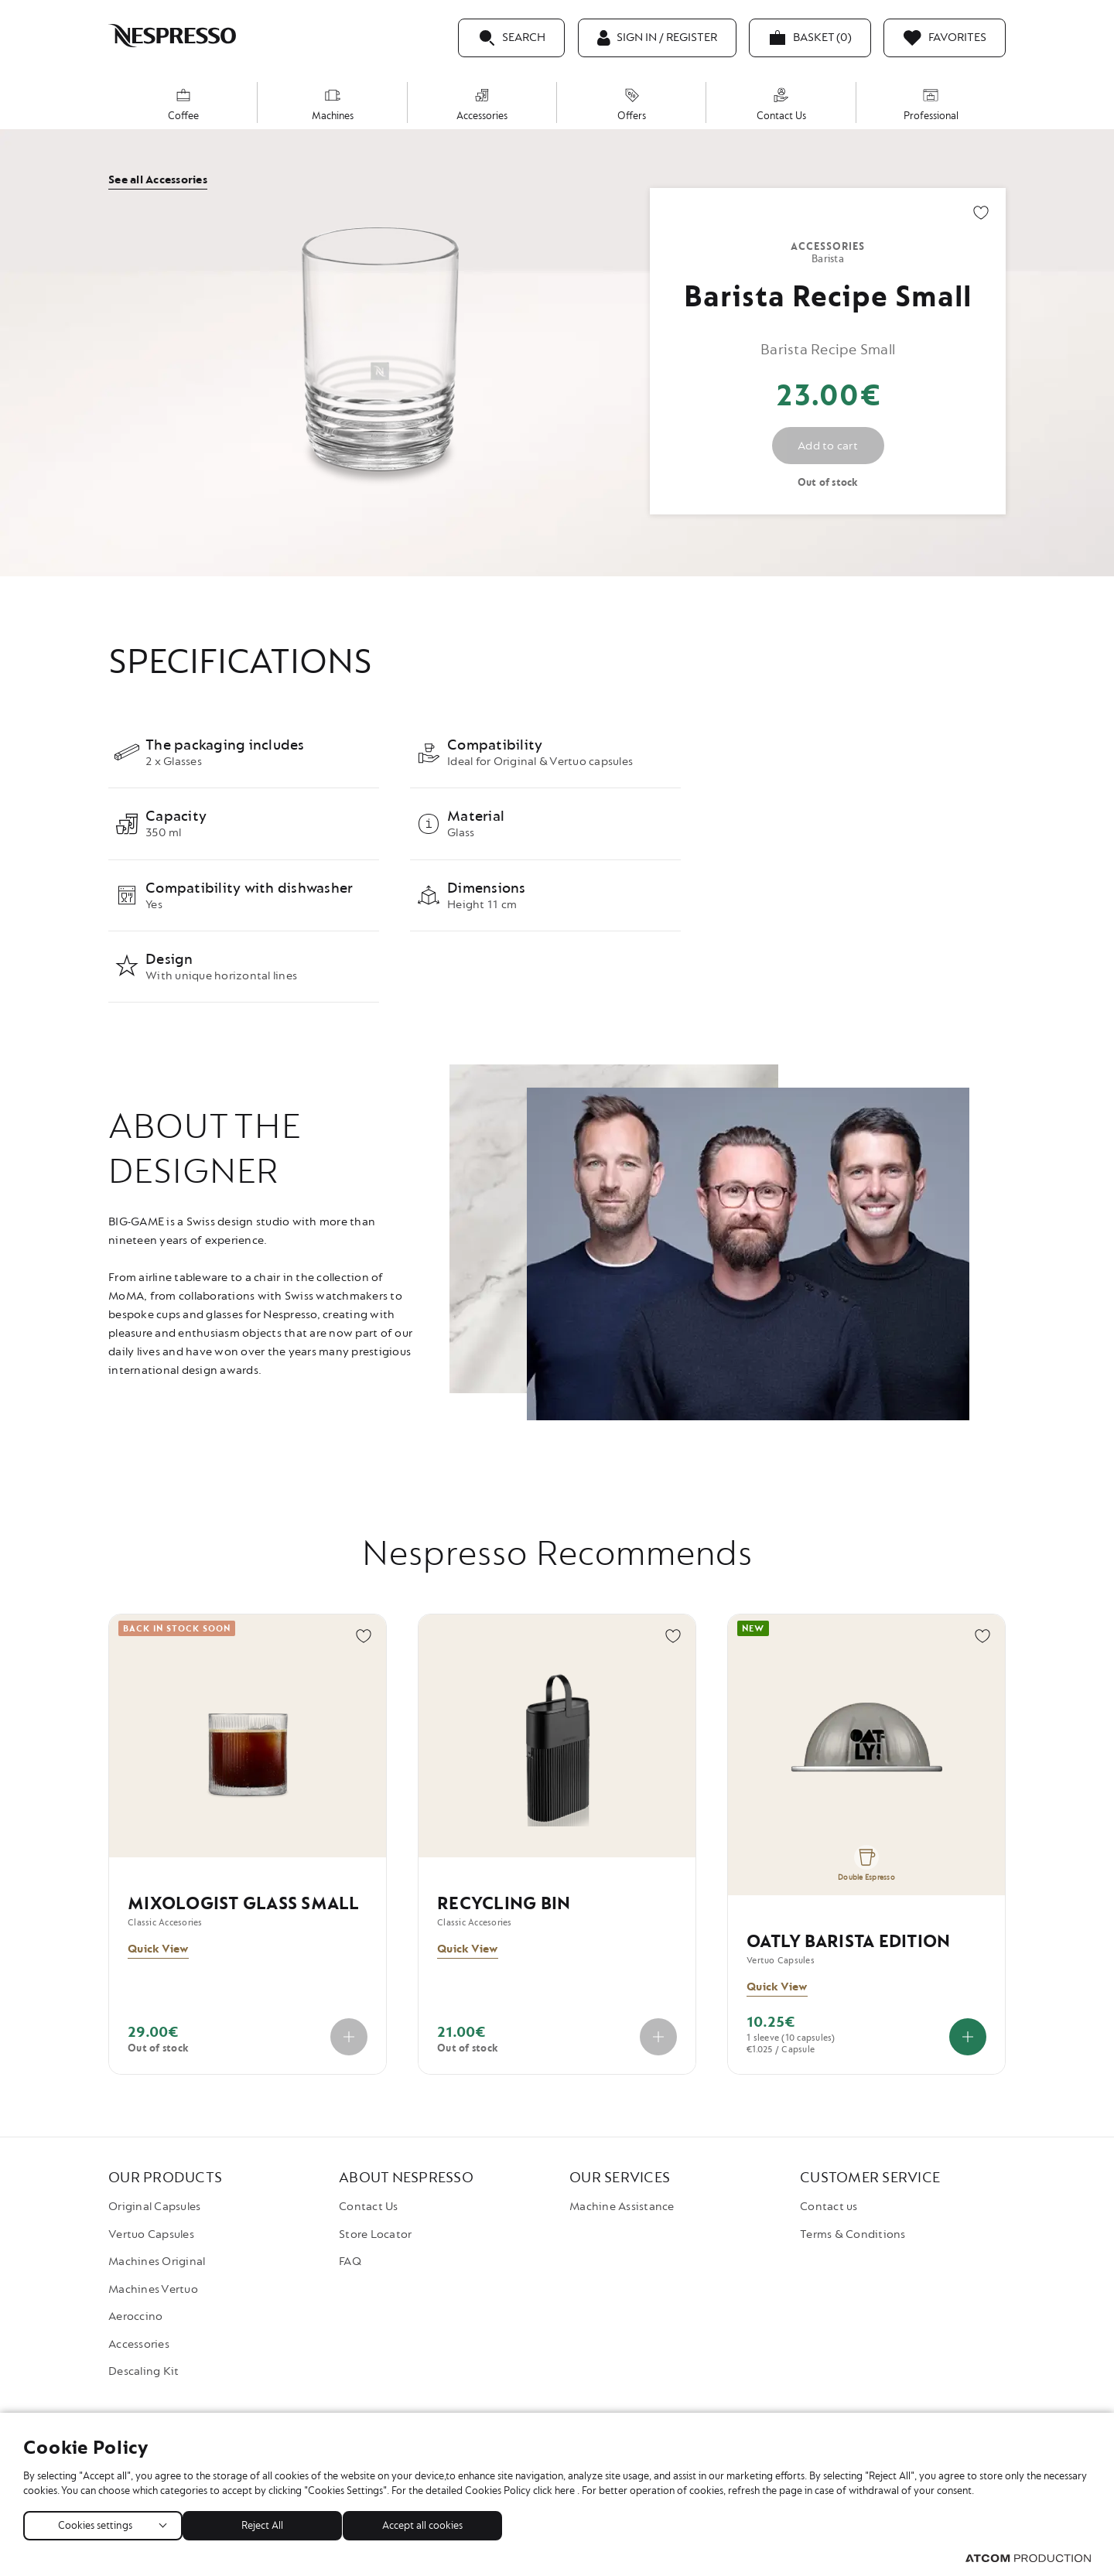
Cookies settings (95, 2522)
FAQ (350, 2261)
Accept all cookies (437, 2522)
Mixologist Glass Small (244, 1904)
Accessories (481, 104)
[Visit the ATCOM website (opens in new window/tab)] (1028, 2558)
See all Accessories (157, 180)
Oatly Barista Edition (848, 1941)
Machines (333, 104)
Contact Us (781, 104)
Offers (631, 104)
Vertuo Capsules (151, 2234)
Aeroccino (135, 2316)
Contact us (829, 2206)
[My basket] (810, 38)
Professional (931, 104)
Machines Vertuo (153, 2289)
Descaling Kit (143, 2371)
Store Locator (375, 2234)
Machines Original (156, 2261)
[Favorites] (944, 38)
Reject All (270, 2522)
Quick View (158, 1949)
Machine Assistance (622, 2206)
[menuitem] (183, 102)
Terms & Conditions (853, 2234)
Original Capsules (154, 2206)
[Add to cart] (967, 2036)
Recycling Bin (503, 1904)
